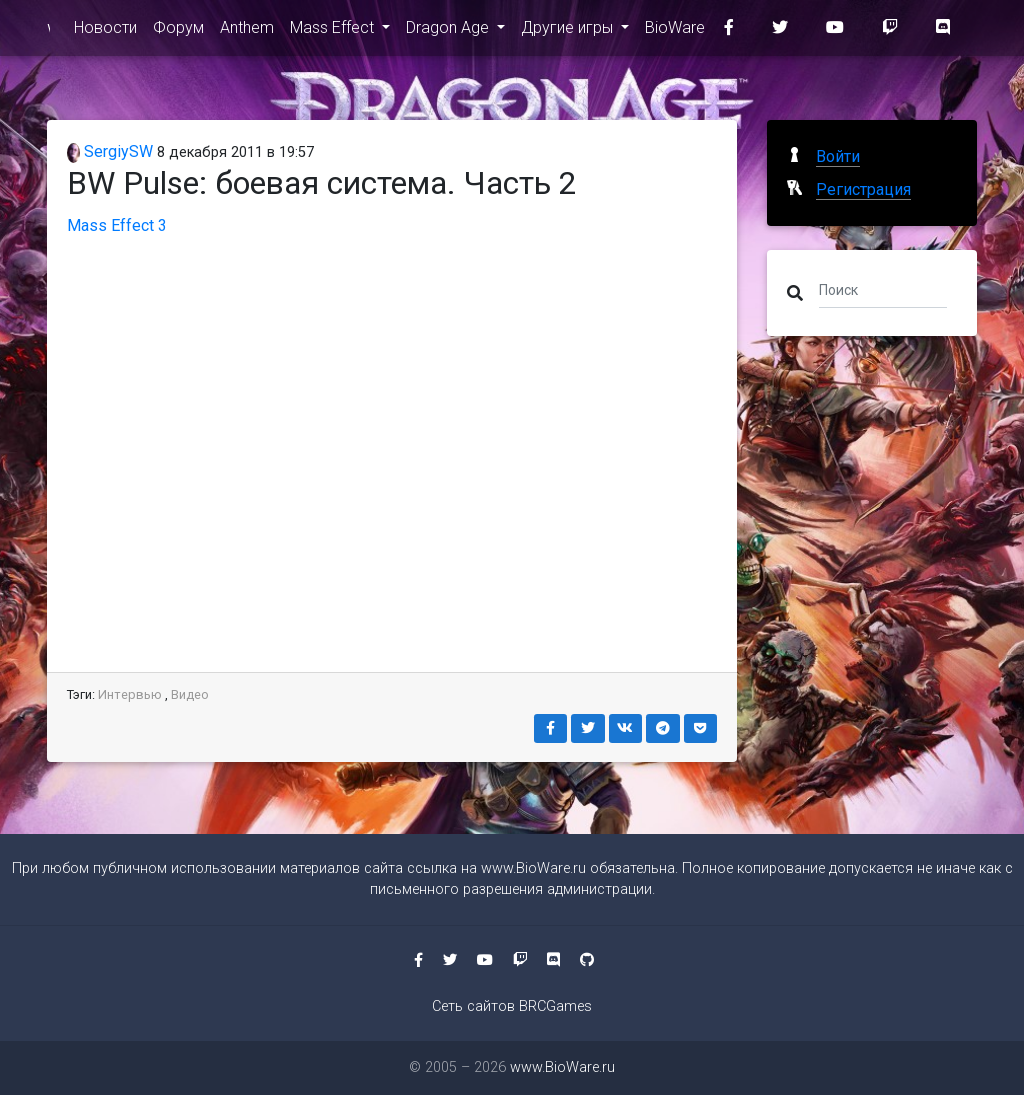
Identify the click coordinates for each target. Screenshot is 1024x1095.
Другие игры (569, 31)
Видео (190, 694)
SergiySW (110, 151)
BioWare (675, 31)
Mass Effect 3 (117, 225)
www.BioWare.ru (48, 32)
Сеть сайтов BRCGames (512, 1006)
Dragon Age (449, 31)
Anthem (247, 31)
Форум (178, 31)
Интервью (130, 694)
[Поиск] (883, 289)
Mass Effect (334, 31)
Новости (105, 31)
